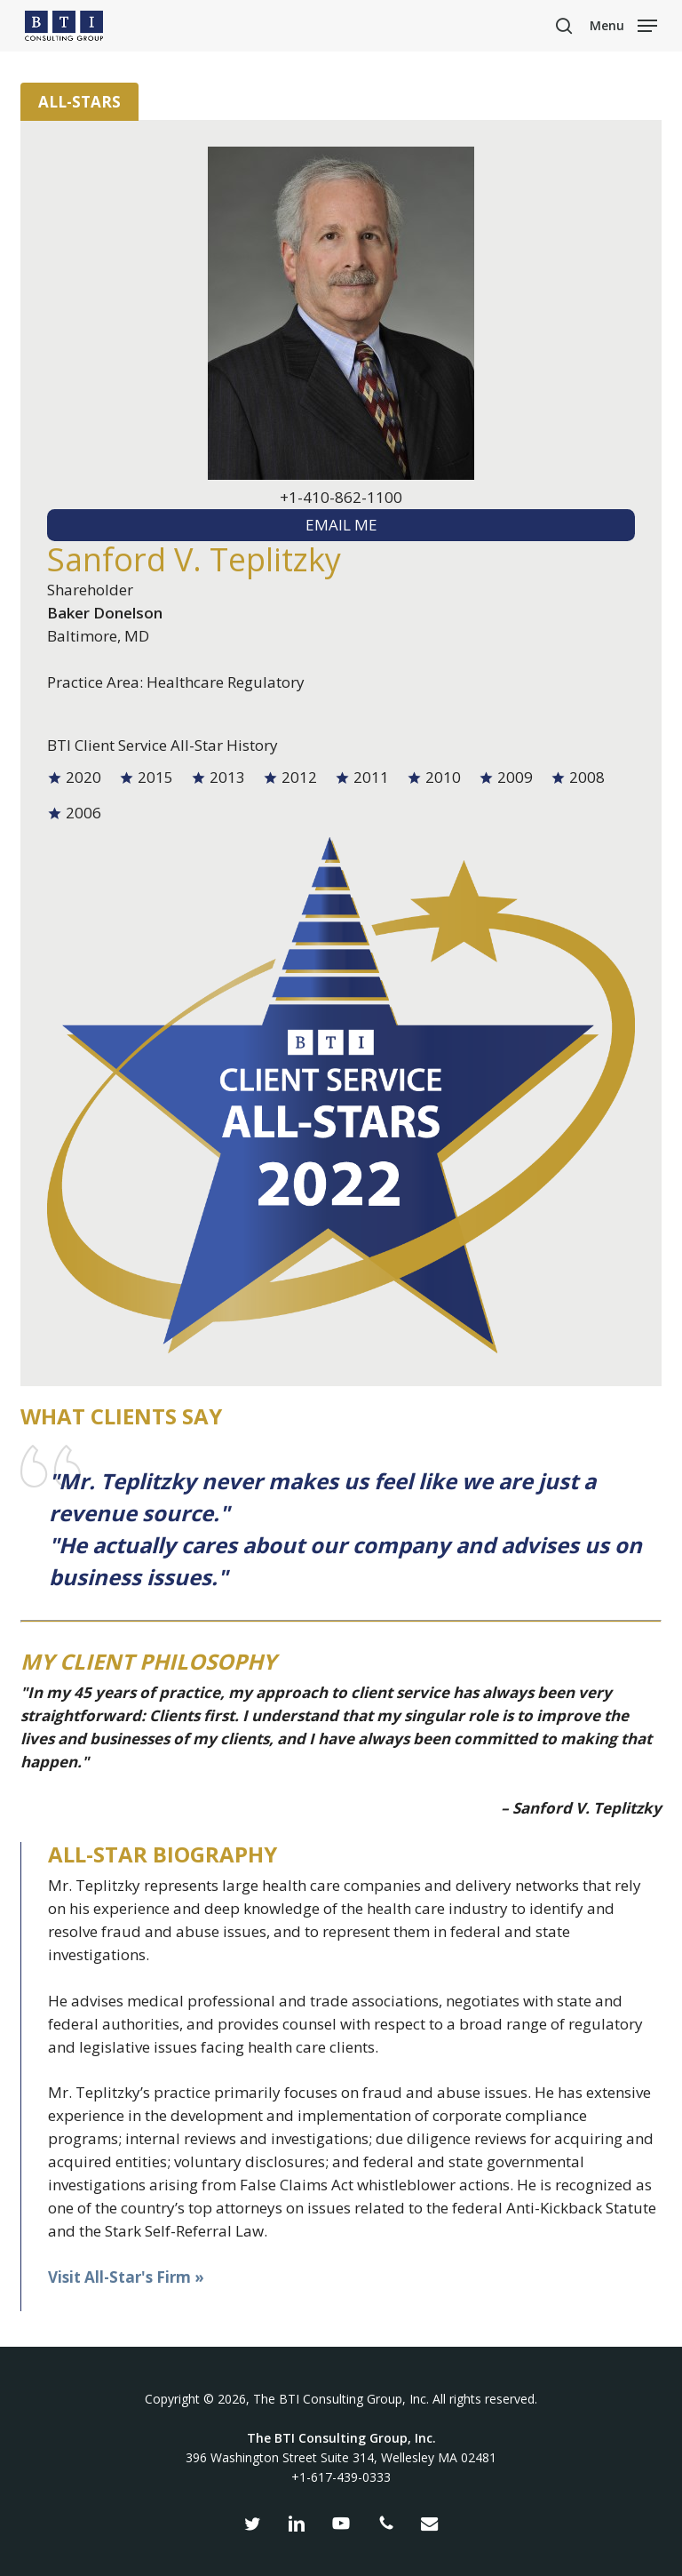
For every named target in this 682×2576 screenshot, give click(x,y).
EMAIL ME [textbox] (341, 524)
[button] (623, 24)
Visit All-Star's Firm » (126, 2277)
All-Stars (79, 102)
